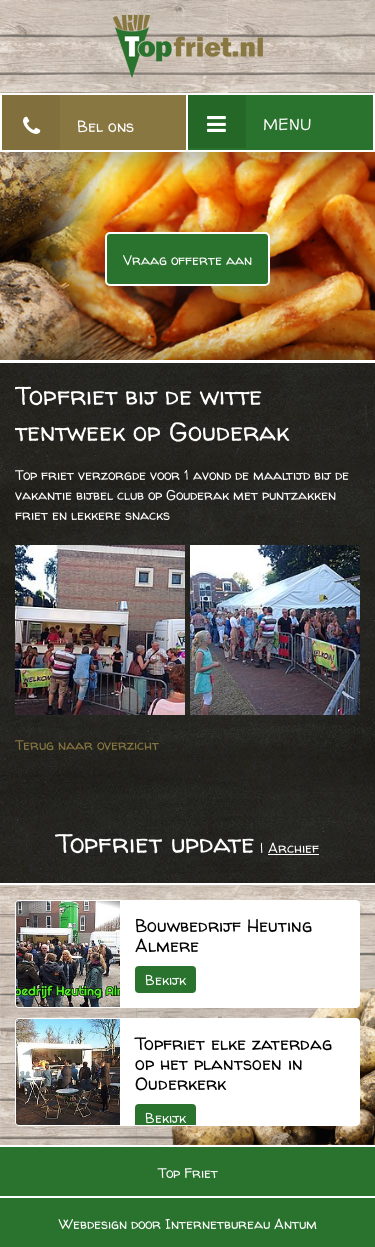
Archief (293, 847)
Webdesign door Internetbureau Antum (188, 1223)
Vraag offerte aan (187, 259)
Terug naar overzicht (87, 744)
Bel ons (105, 126)
